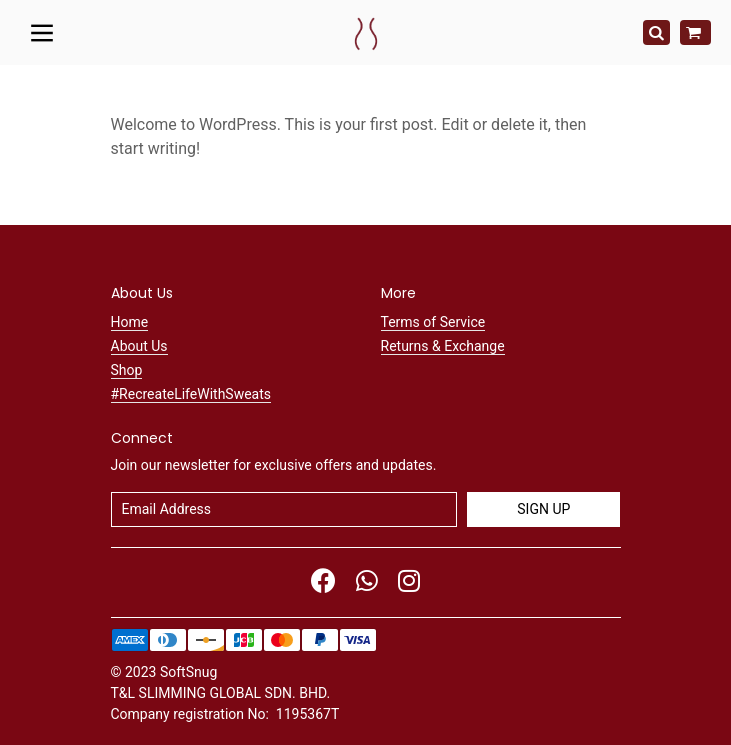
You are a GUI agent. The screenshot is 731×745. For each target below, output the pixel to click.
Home (130, 322)
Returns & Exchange (443, 346)
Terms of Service (433, 322)
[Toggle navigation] (42, 32)
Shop (127, 370)
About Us (139, 346)
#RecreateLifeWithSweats (191, 394)
